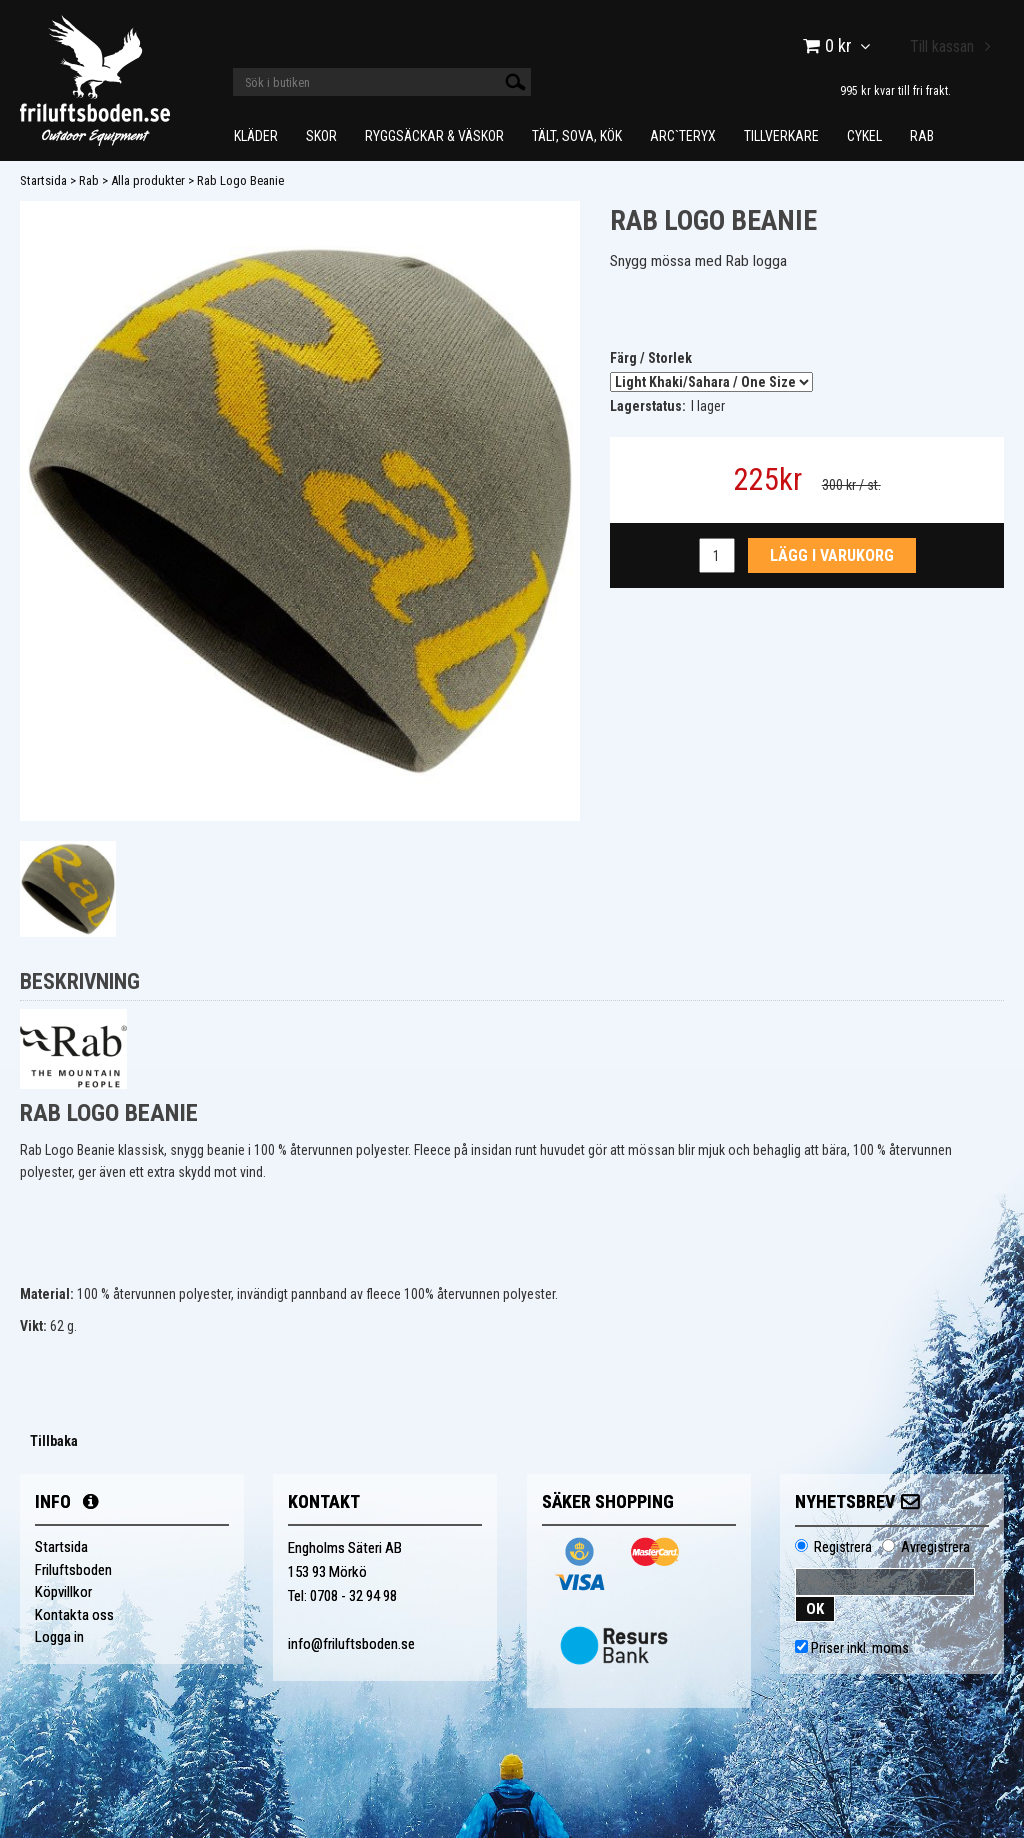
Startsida (43, 180)
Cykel (864, 136)
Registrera (843, 1547)
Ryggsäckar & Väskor (434, 136)
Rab (922, 136)
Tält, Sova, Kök (577, 136)
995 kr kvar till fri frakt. (895, 90)
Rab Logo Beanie (240, 180)
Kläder (256, 136)
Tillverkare (781, 136)
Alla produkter (148, 180)
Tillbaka (54, 1441)
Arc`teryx (683, 136)
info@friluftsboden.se (351, 1644)
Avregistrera (935, 1547)
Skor (321, 136)
